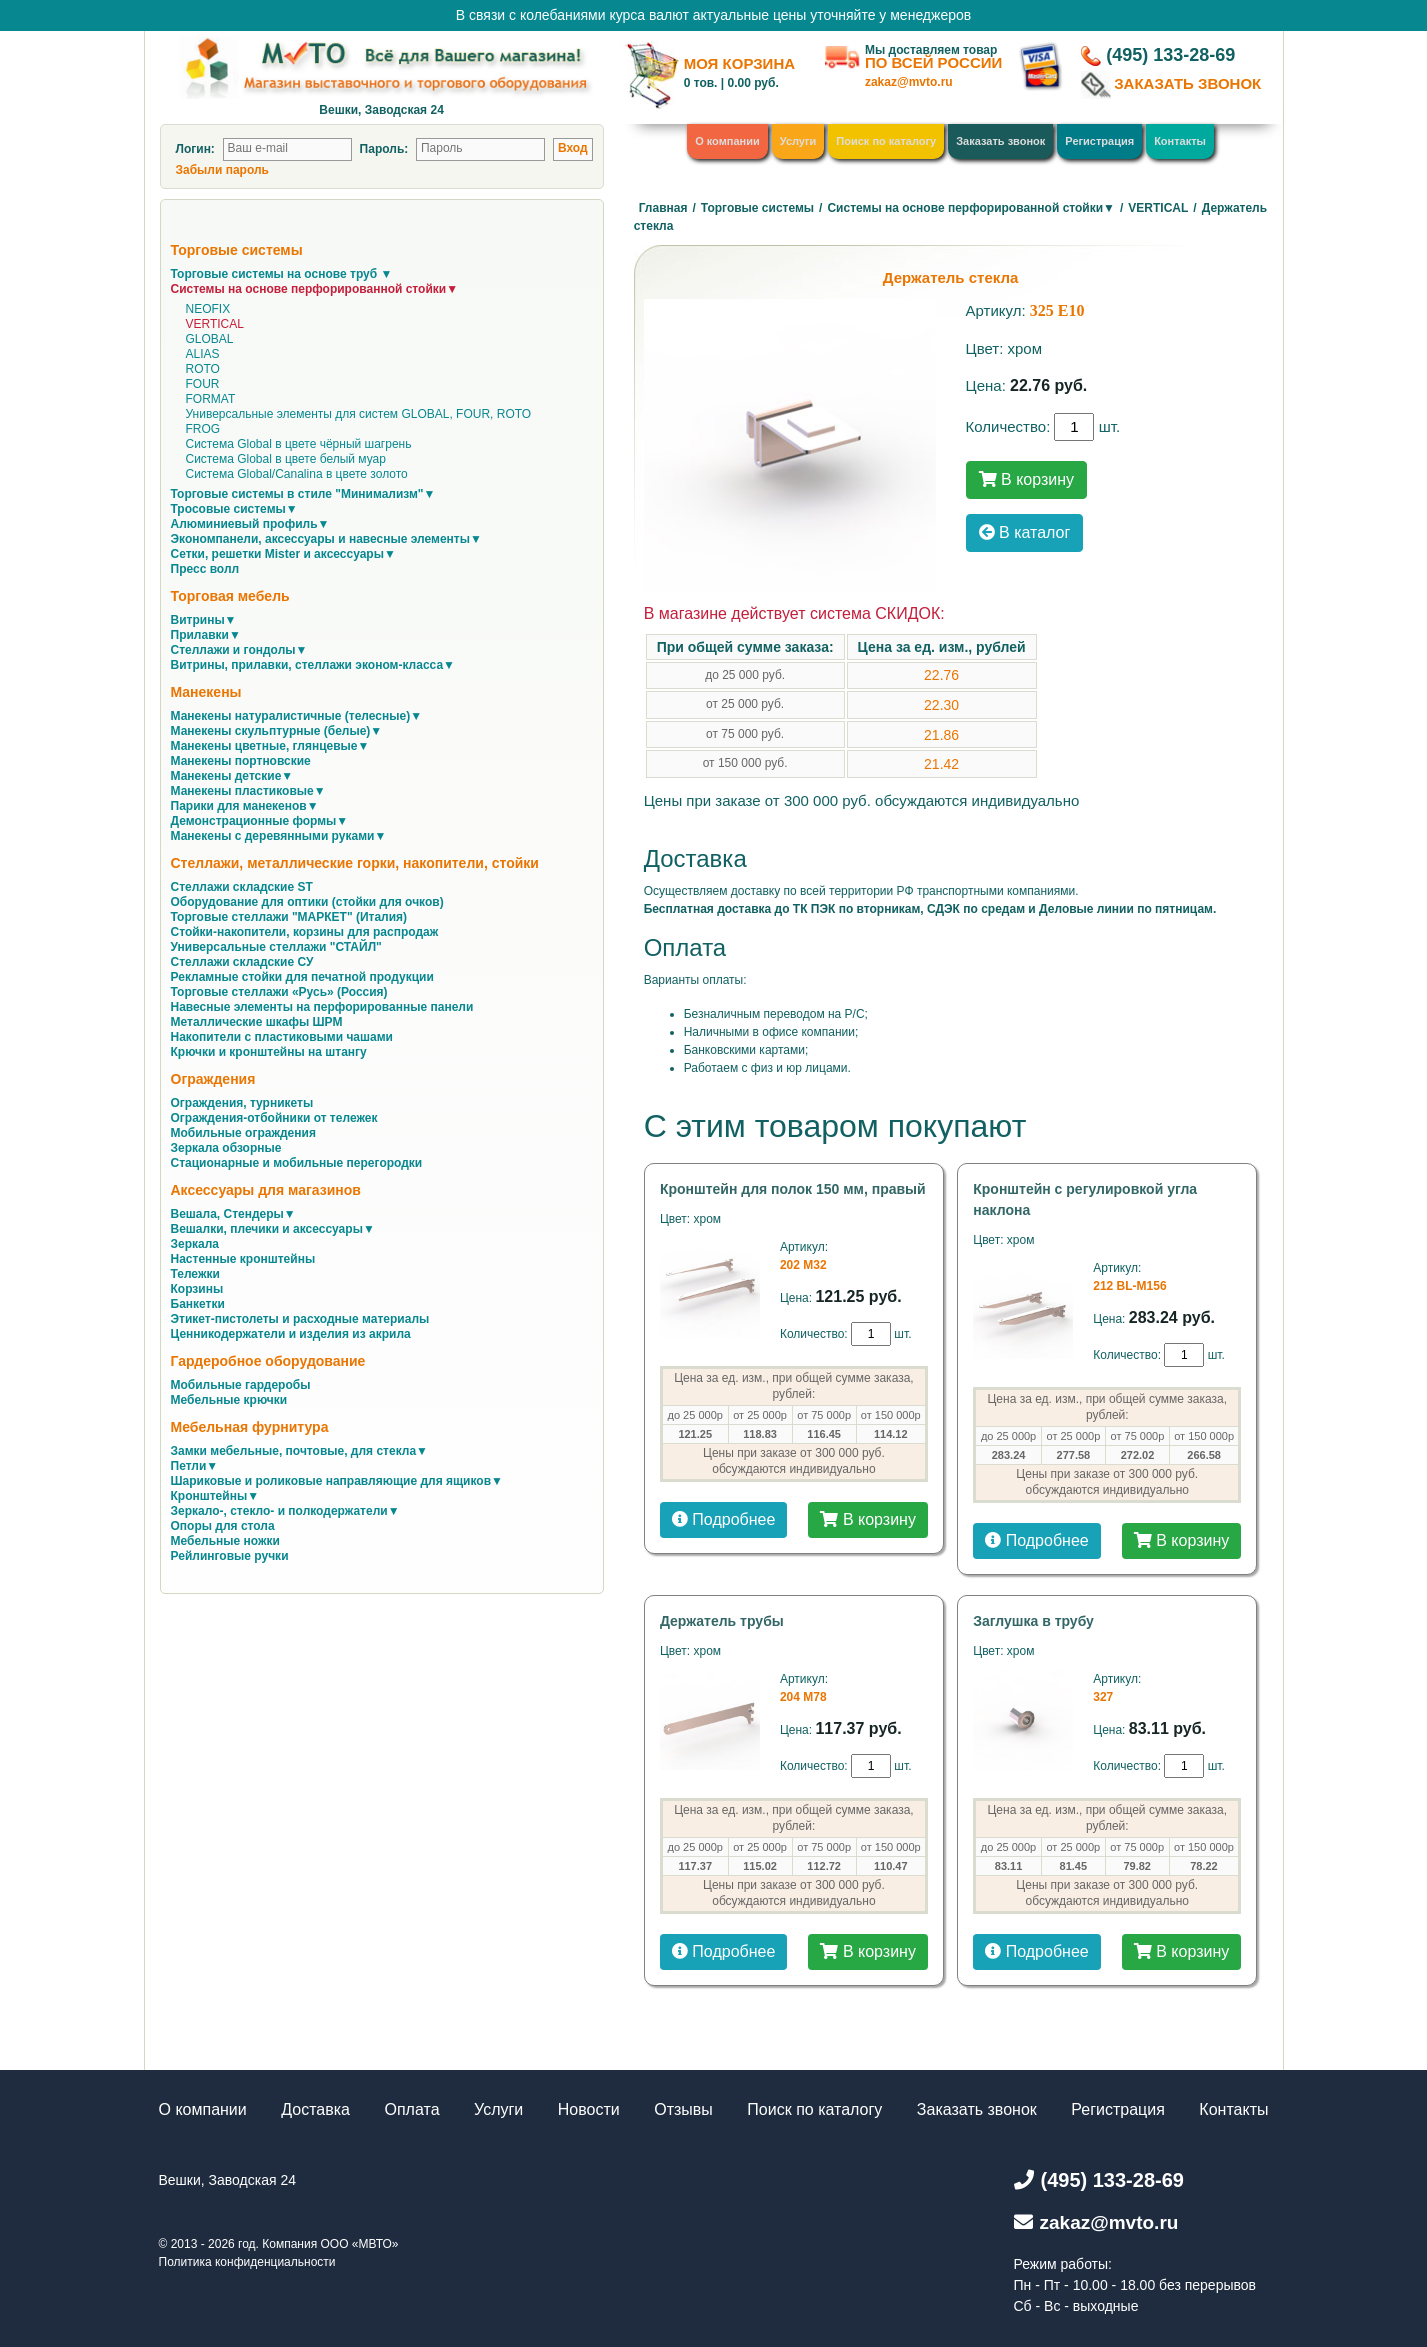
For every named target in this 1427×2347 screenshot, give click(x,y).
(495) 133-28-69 (1170, 55)
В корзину (1026, 479)
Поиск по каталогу (886, 141)
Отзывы (683, 2109)
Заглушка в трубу (1033, 1621)
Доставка (315, 2109)
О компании (727, 141)
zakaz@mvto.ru (909, 82)
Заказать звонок (1000, 141)
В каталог (1025, 532)
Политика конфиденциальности (247, 2262)
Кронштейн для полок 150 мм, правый (793, 1189)
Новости (589, 2109)
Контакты (1180, 141)
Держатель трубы (722, 1621)
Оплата (412, 2109)
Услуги (798, 141)
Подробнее (723, 1519)
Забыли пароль (222, 170)
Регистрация (1099, 141)
